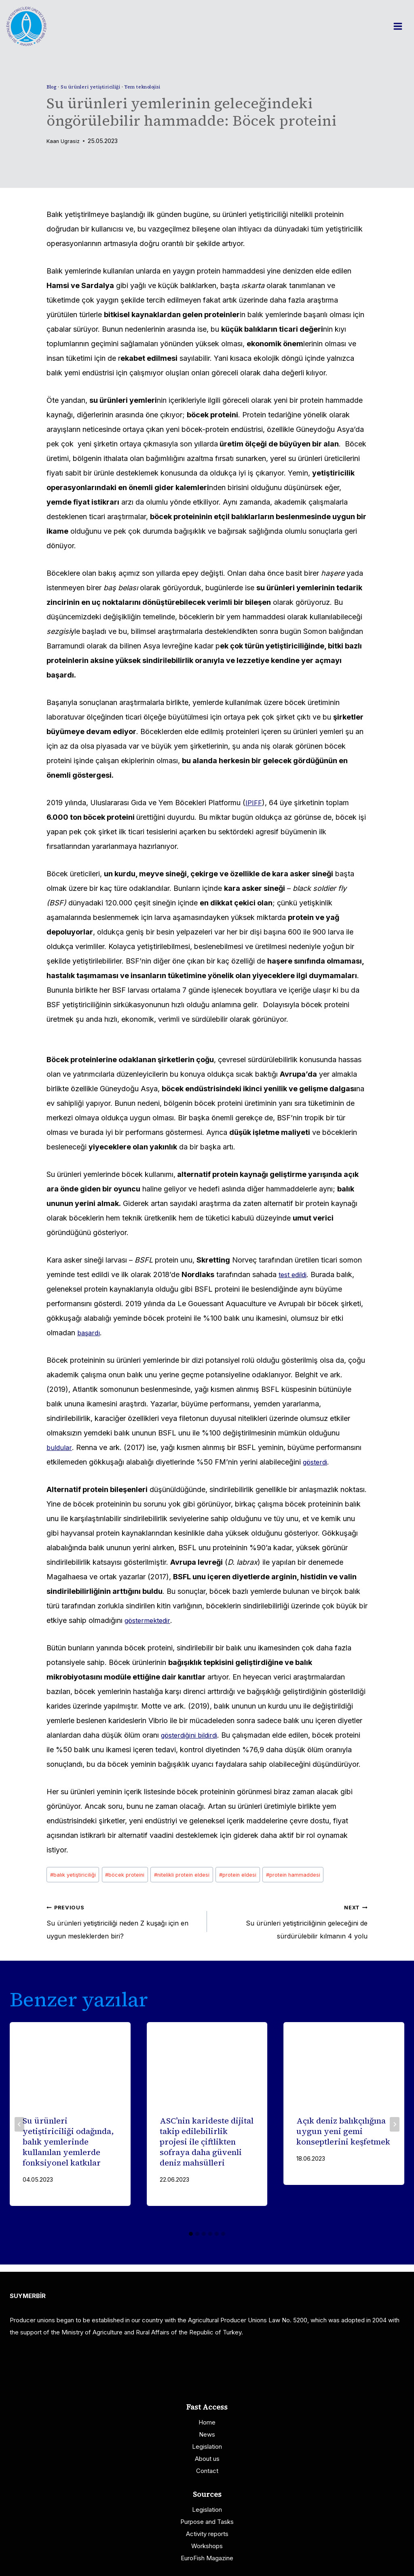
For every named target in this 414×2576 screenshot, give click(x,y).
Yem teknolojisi (154, 86)
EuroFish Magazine (207, 2558)
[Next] (394, 2132)
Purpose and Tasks (207, 2521)
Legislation (207, 2446)
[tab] (191, 2241)
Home (207, 2422)
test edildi (295, 1274)
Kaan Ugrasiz (64, 140)
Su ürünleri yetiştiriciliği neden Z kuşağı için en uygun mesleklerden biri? (123, 1925)
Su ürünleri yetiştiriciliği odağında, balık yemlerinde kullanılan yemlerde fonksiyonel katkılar (68, 2149)
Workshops (207, 2546)
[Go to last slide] (19, 2132)
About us (207, 2458)
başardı (89, 1332)
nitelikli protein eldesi (195, 1875)
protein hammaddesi (318, 1875)
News (207, 2434)
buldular (59, 1447)
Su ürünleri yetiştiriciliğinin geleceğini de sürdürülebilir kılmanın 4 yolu (291, 1925)
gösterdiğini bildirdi (192, 1735)
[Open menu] (402, 26)
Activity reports (207, 2534)
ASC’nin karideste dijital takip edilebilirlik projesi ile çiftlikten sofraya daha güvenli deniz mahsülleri (206, 2149)
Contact (207, 2471)
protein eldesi (256, 1875)
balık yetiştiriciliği (75, 1875)
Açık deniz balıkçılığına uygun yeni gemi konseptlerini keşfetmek (343, 2139)
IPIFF (254, 802)
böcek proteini (132, 1875)
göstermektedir (150, 1620)
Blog (53, 86)
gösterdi (316, 1462)
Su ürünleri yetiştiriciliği (96, 86)
